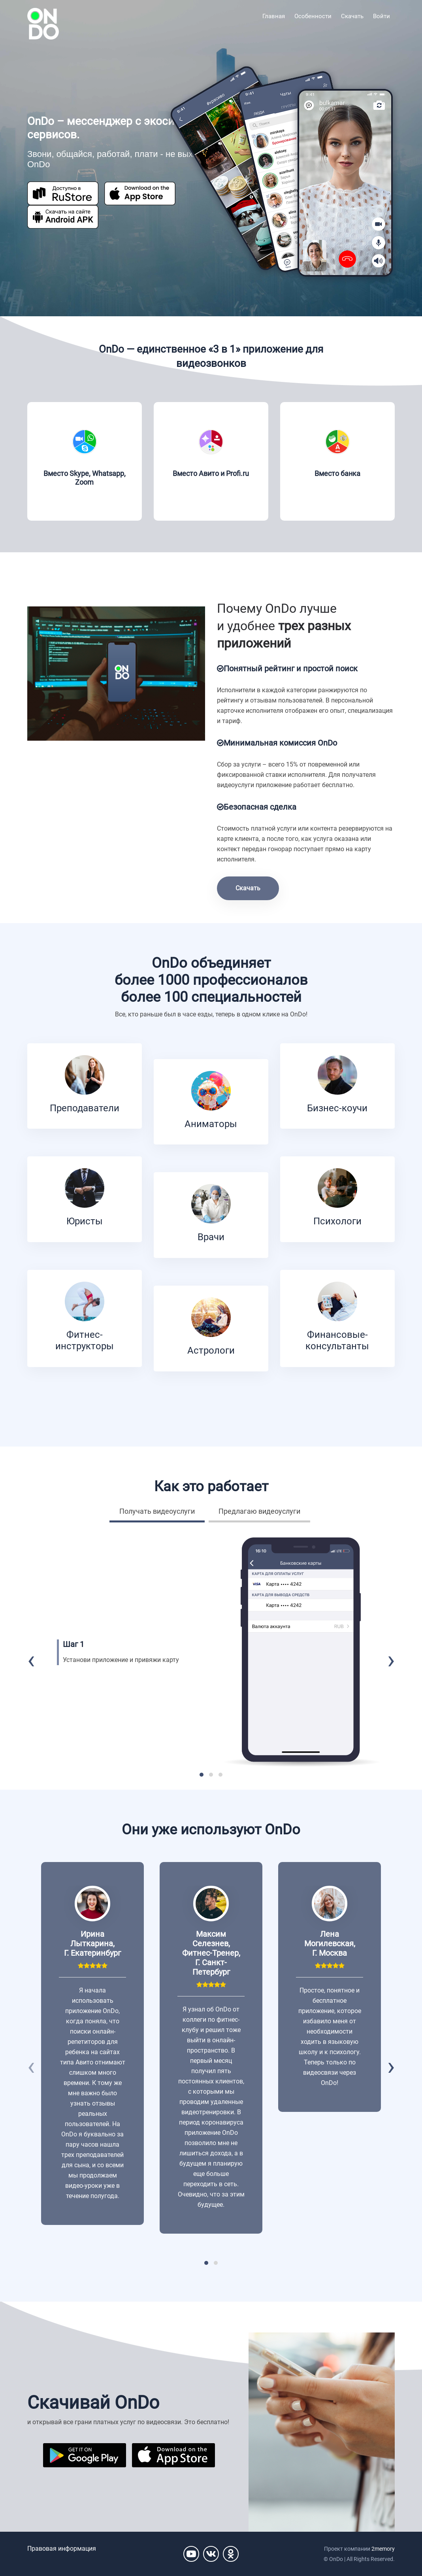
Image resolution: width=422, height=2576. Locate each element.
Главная (273, 16)
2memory (383, 2549)
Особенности (313, 16)
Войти (381, 16)
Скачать (352, 16)
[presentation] (31, 1659)
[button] (201, 1775)
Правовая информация (61, 2548)
